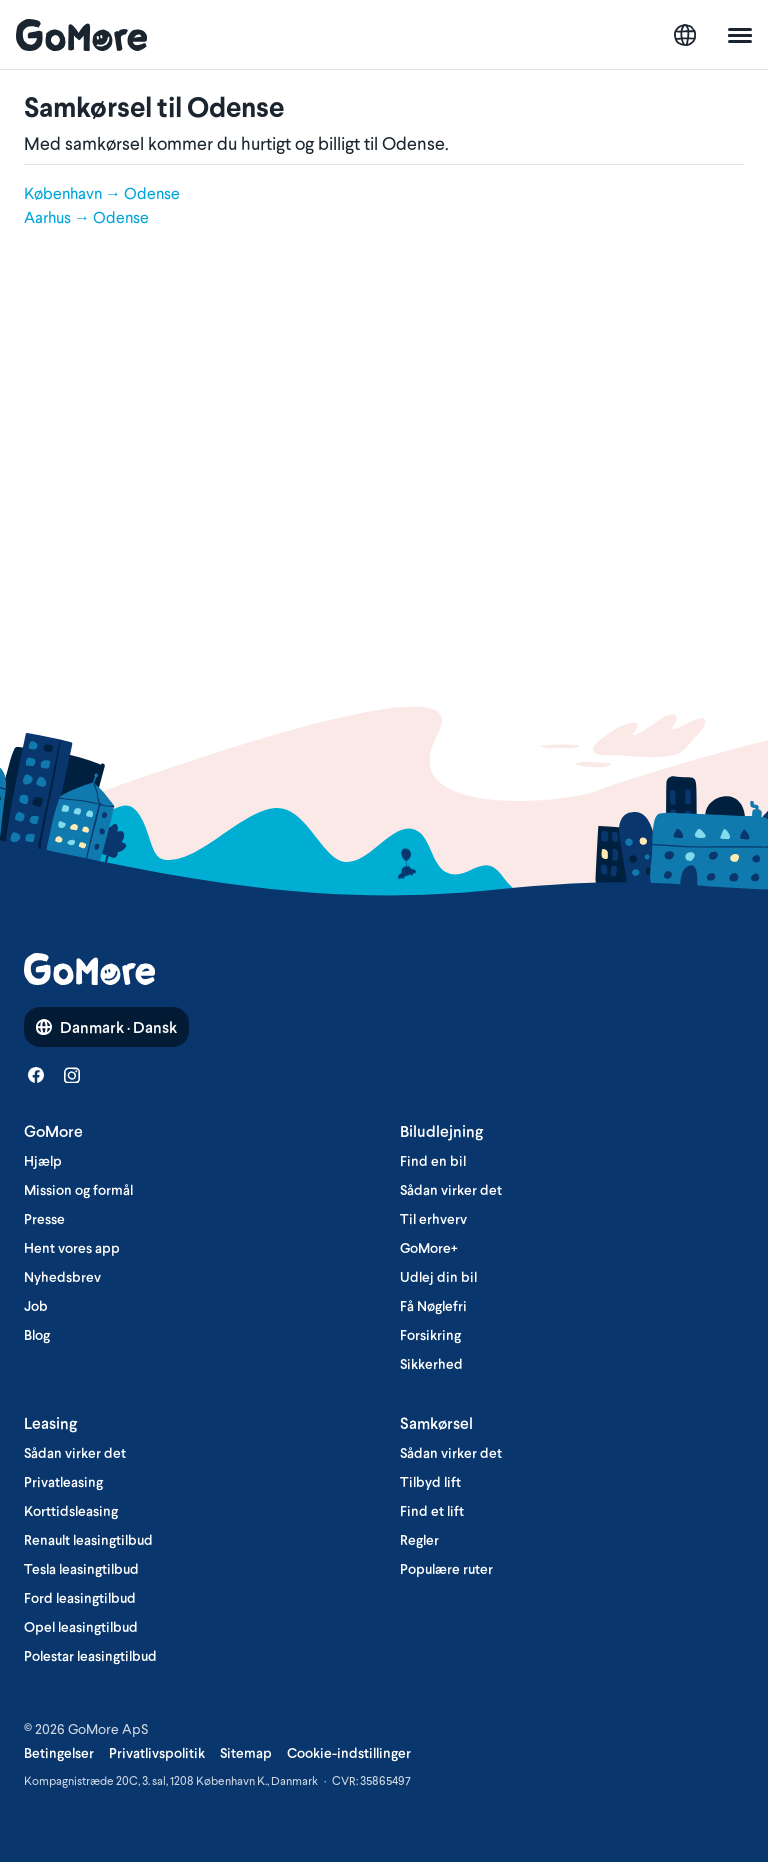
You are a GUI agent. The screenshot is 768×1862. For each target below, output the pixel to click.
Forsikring (430, 1335)
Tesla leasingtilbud (81, 1569)
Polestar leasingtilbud (90, 1656)
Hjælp (43, 1161)
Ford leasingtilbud (80, 1598)
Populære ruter (446, 1569)
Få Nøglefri (433, 1306)
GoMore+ (429, 1248)
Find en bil (433, 1161)
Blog (37, 1335)
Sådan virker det (451, 1190)
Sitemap (246, 1753)
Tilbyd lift (430, 1482)
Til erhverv (433, 1219)
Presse (44, 1219)
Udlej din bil (438, 1277)
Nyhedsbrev (62, 1277)
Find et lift (432, 1511)
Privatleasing (63, 1482)
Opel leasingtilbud (81, 1627)
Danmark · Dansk (106, 1027)
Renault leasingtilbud (88, 1540)
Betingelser (59, 1753)
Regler (419, 1540)
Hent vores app (72, 1248)
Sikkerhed (431, 1364)
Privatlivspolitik (157, 1753)
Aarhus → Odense (86, 217)
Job (36, 1306)
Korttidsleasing (71, 1511)
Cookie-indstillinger (349, 1753)
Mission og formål (78, 1190)
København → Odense (102, 193)
